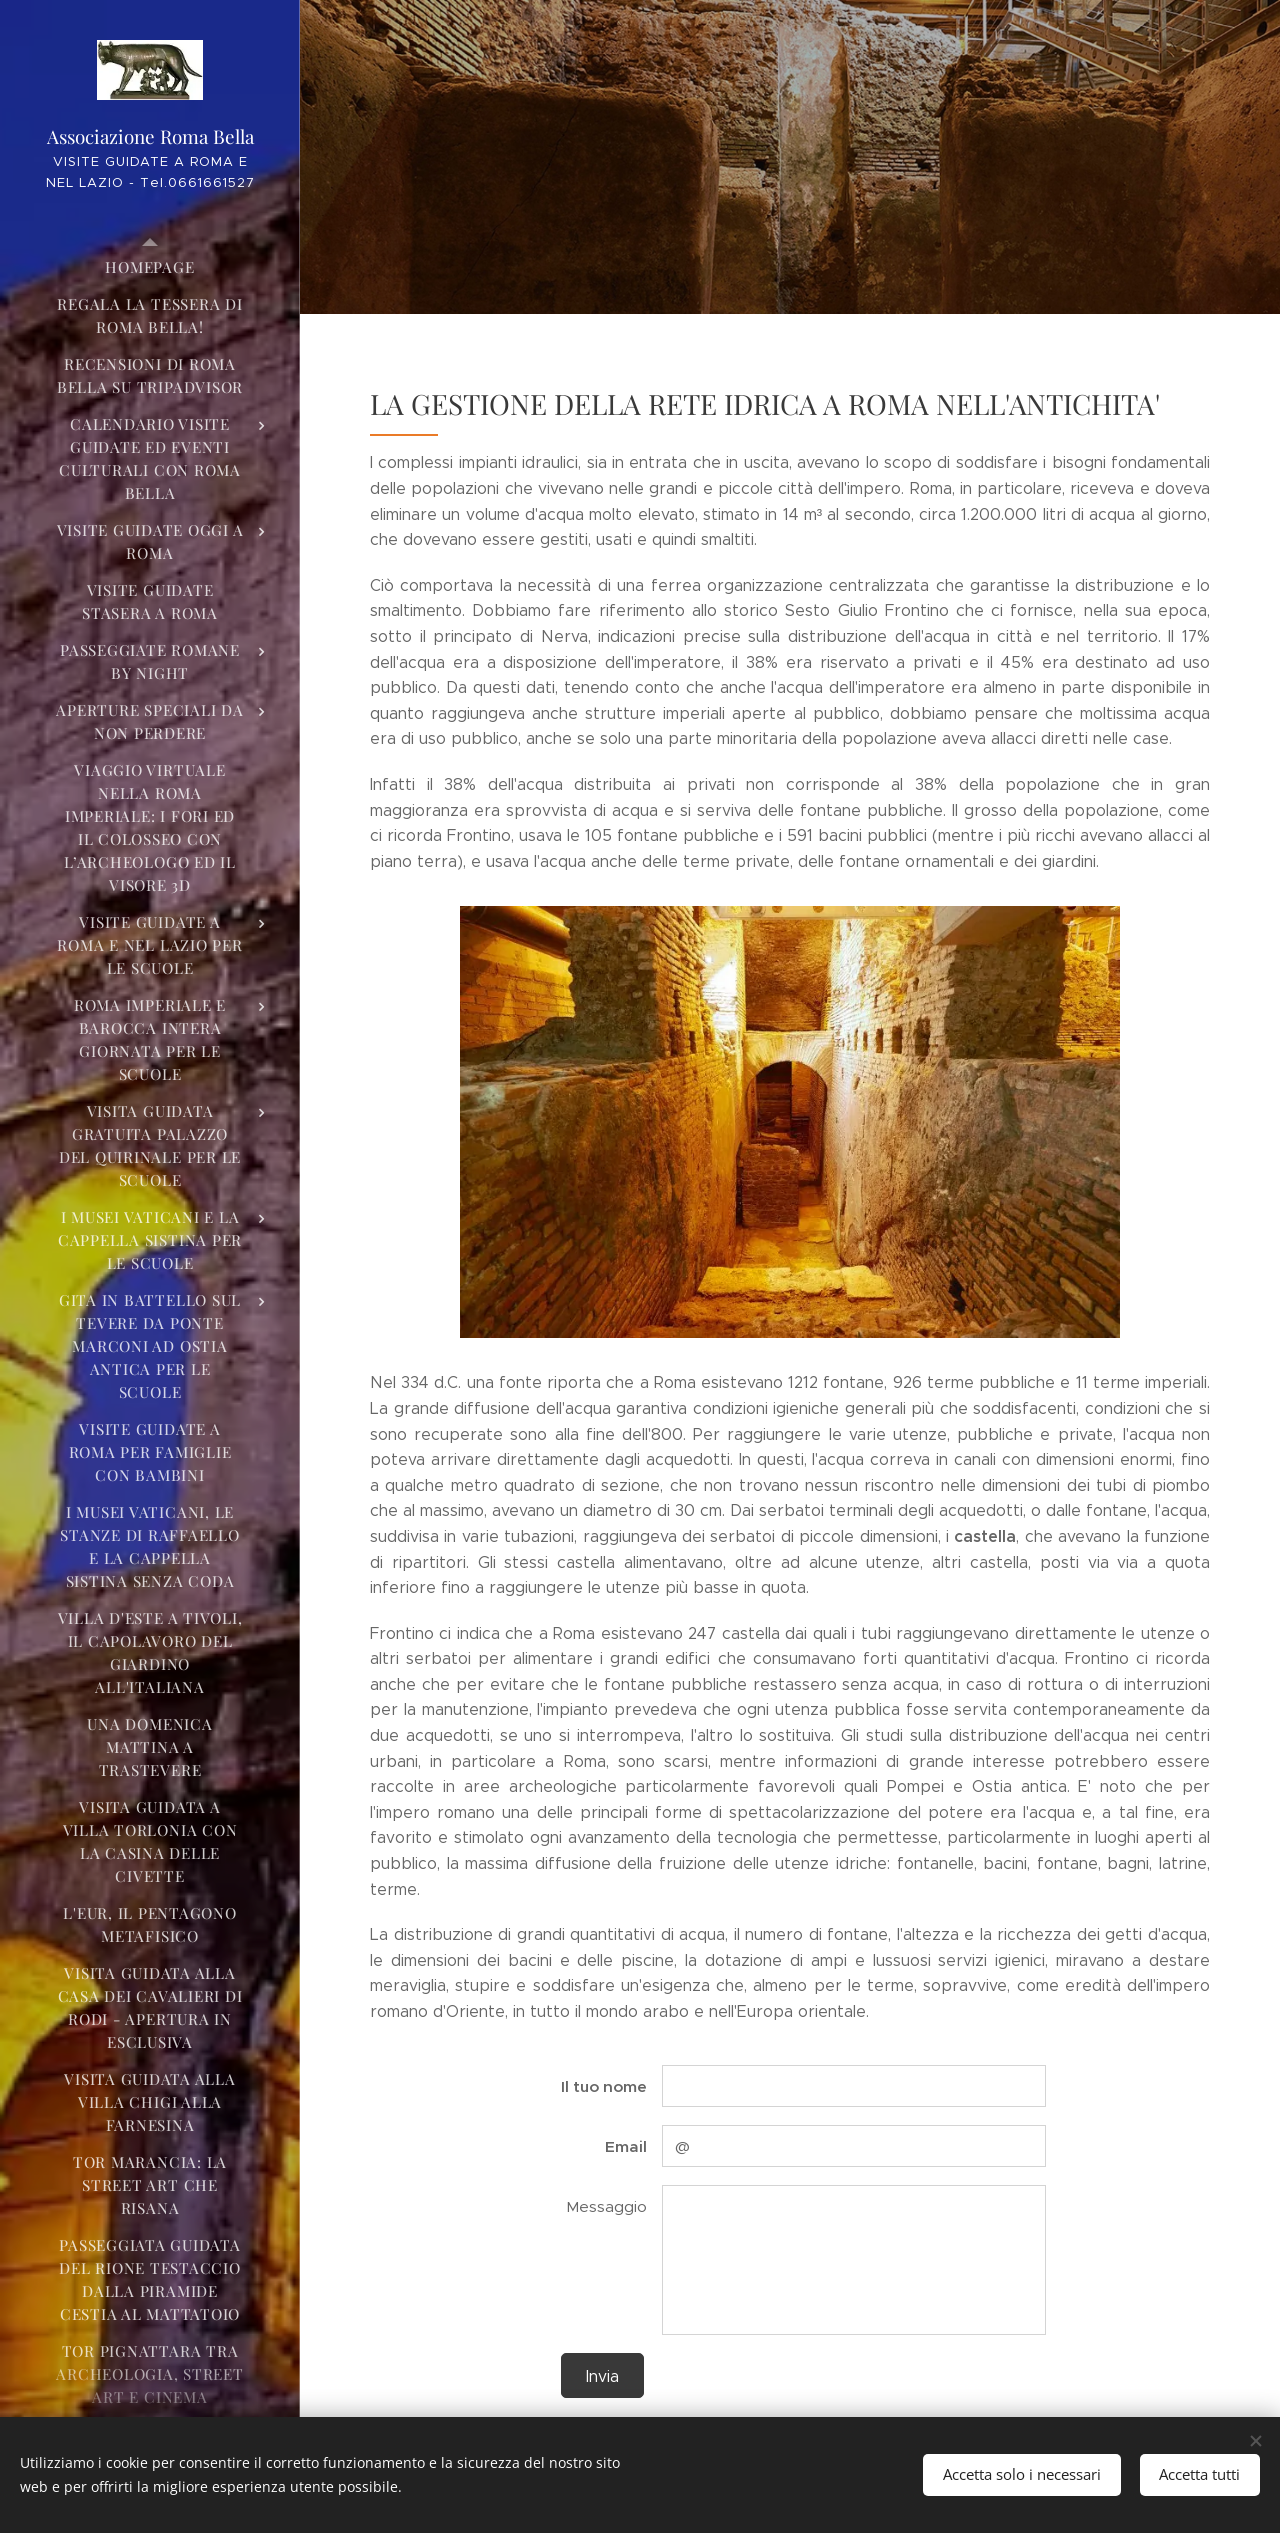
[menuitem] (150, 267)
